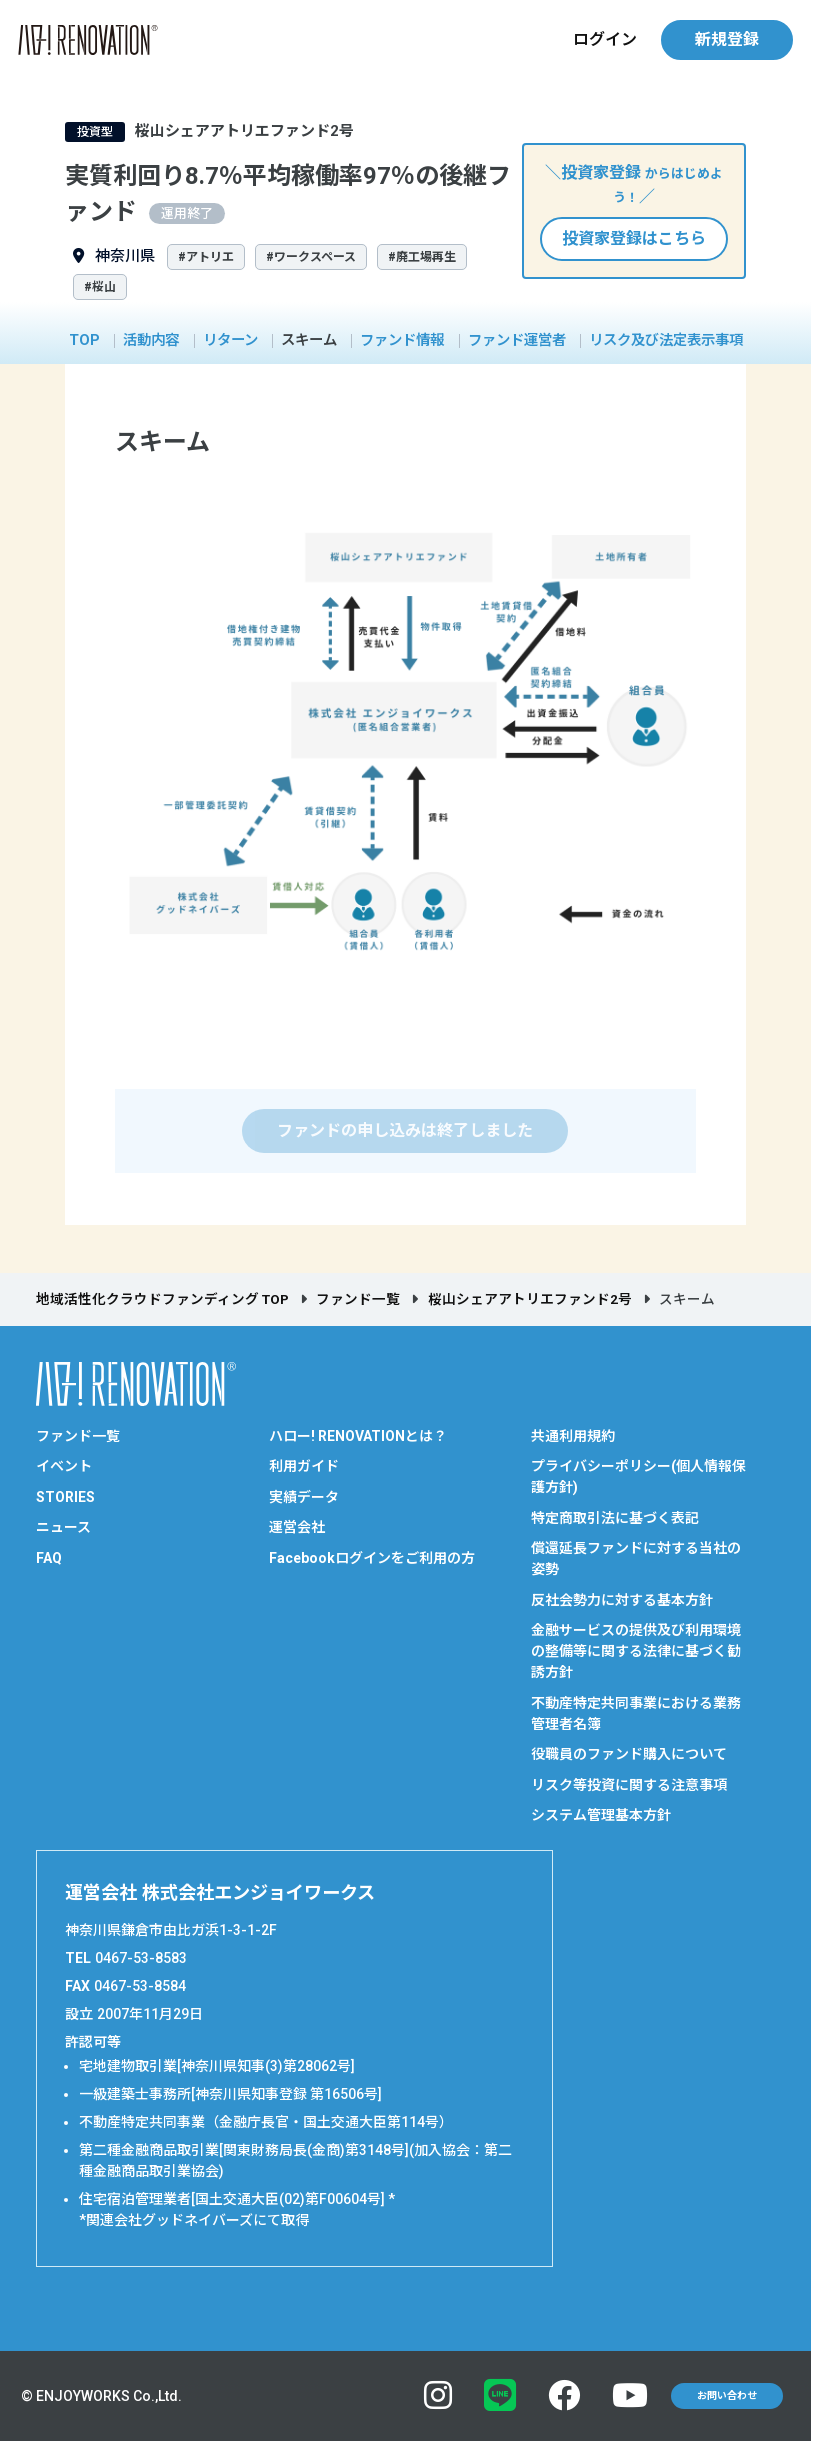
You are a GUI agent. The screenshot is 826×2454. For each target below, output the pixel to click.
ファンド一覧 (358, 1299)
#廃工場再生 (422, 257)
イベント (64, 1466)
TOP (84, 341)
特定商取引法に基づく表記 (615, 1518)
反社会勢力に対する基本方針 (622, 1600)
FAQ (49, 1558)
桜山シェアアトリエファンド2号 (530, 1299)
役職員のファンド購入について (629, 1754)
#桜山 (100, 287)
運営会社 (297, 1527)
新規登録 (727, 39)
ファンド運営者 (517, 341)
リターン (230, 341)
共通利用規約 (573, 1436)
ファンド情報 (402, 341)
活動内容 (151, 341)
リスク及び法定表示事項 (666, 341)
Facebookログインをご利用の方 (372, 1558)
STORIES (65, 1497)
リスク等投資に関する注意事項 (629, 1785)
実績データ (304, 1497)
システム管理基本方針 (601, 1815)
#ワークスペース (311, 257)
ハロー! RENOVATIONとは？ (358, 1436)
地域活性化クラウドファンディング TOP (162, 1299)
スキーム (309, 341)
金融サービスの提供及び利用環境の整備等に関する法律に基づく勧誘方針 (636, 1651)
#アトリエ (206, 257)
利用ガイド (304, 1466)
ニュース (63, 1527)
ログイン (605, 39)
